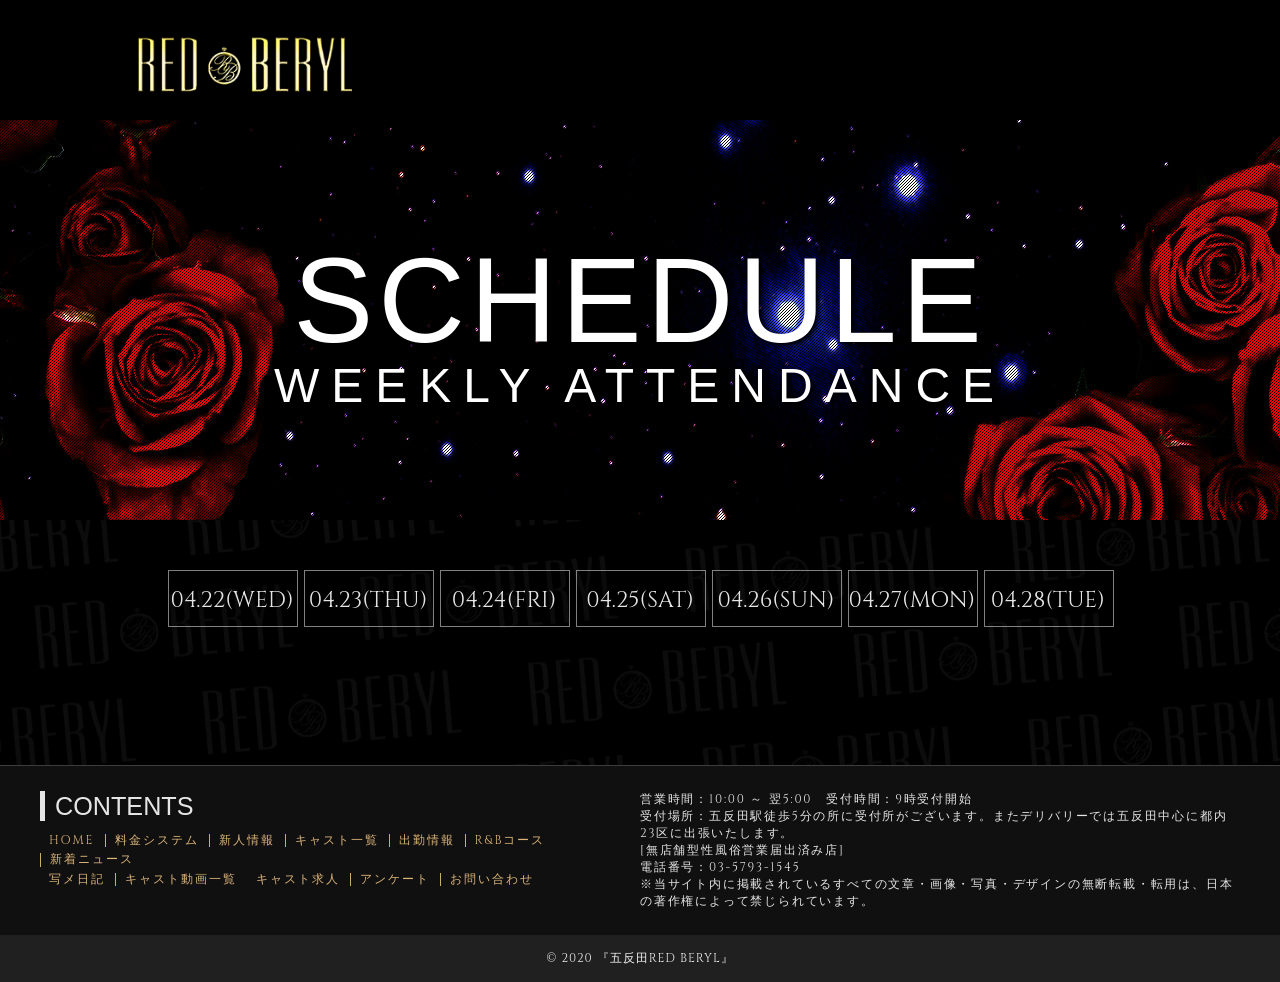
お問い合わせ (492, 879)
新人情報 (247, 840)
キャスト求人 (298, 879)
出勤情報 (427, 840)
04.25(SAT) (640, 600)
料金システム (157, 840)
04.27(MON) (912, 600)
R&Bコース (510, 840)
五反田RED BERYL (665, 958)
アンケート (395, 879)
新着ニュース (92, 859)
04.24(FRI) (504, 600)
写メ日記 (77, 879)
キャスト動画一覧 (181, 879)
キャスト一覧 (337, 840)
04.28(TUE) (1048, 600)
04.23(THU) (368, 600)
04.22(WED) (232, 600)
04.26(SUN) (775, 600)
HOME (72, 840)
